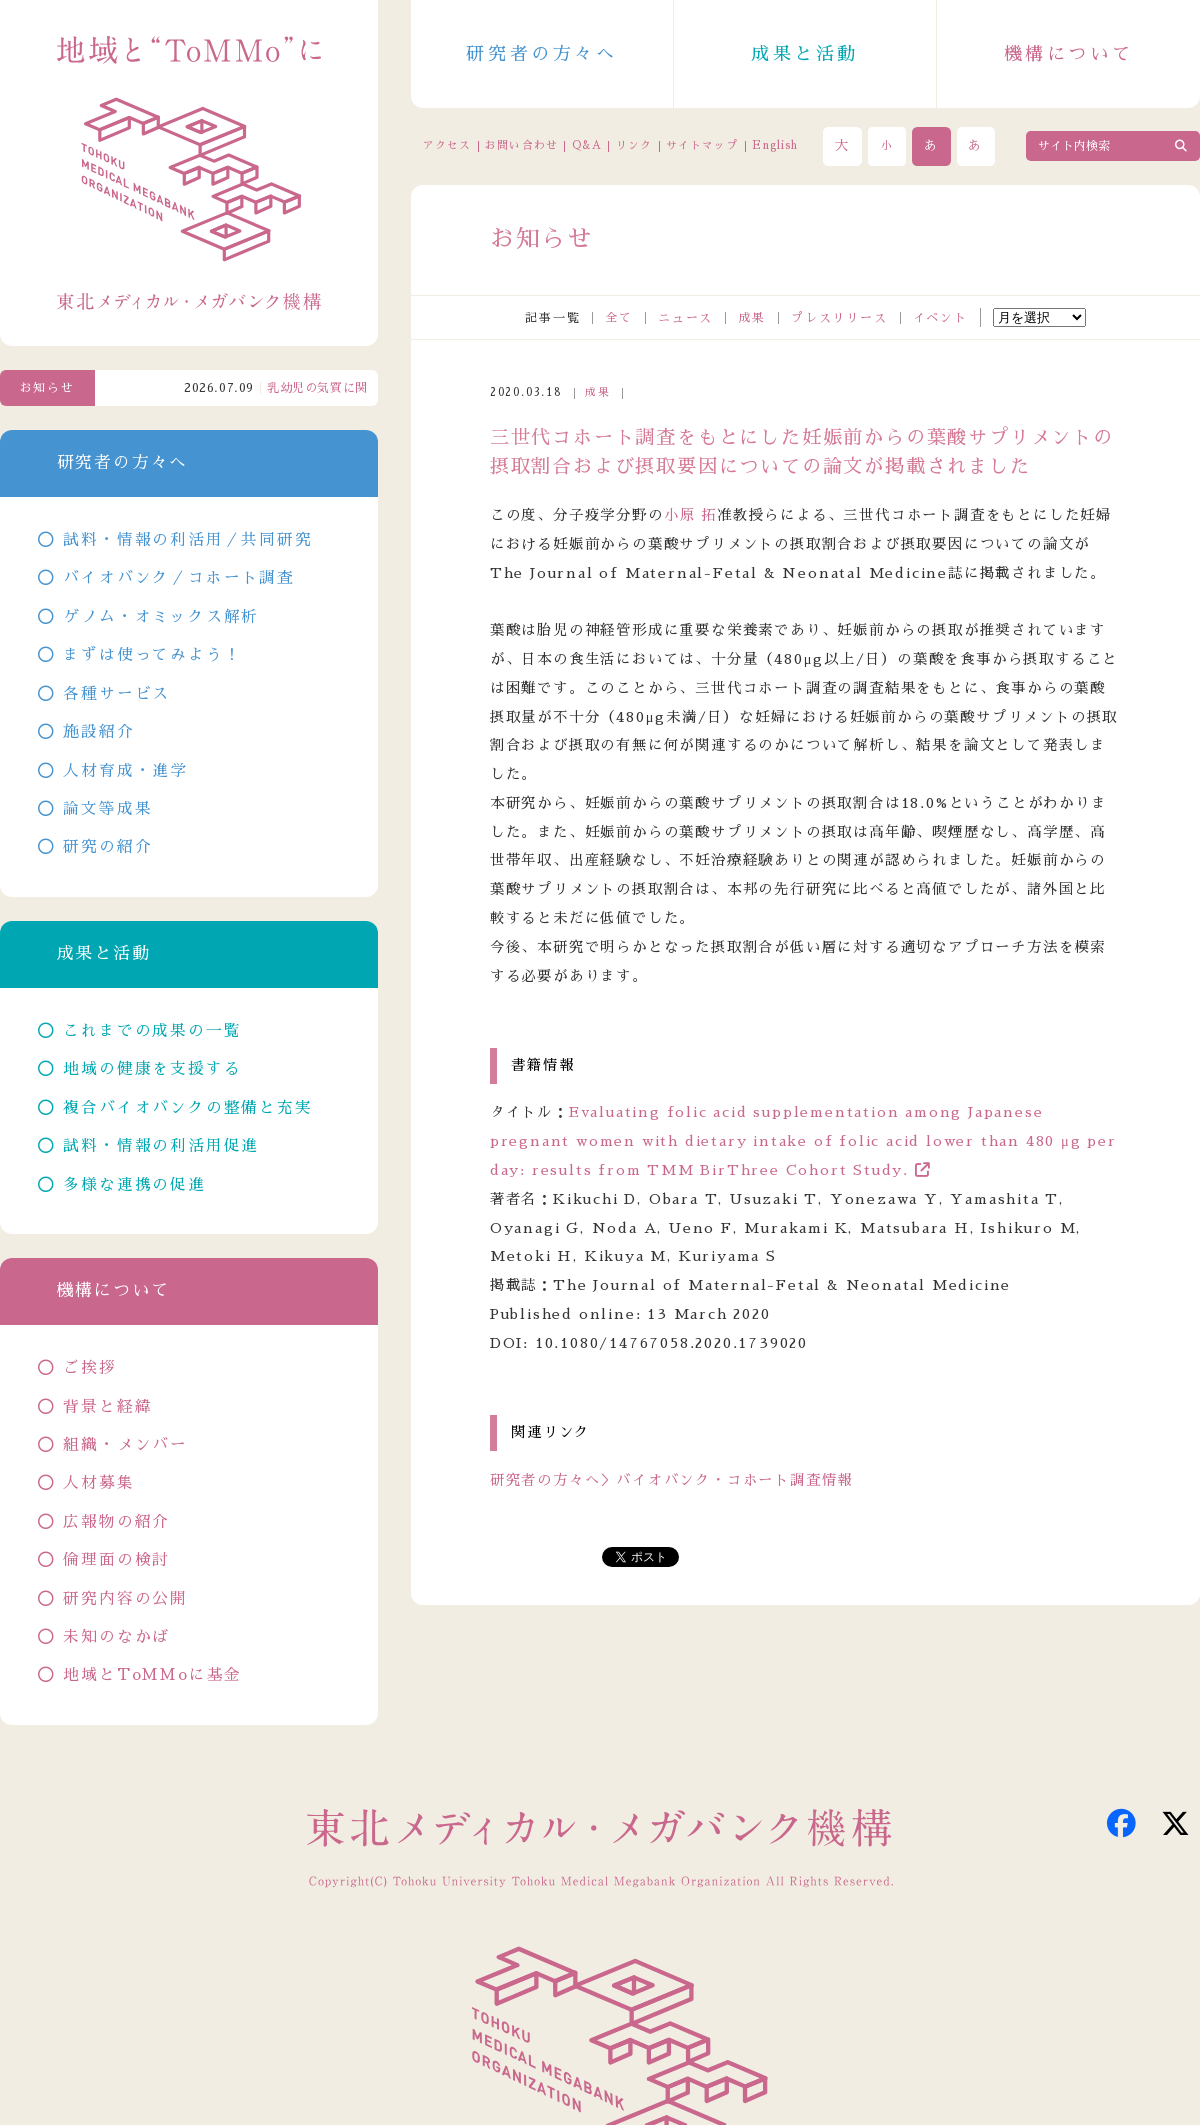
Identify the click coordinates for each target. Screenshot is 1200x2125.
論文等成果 (107, 809)
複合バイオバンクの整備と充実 (187, 1108)
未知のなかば (116, 1637)
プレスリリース (839, 318)
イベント (940, 318)
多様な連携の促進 (134, 1185)
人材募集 (98, 1483)
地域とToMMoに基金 (152, 1675)
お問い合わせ (521, 145)
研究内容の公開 (125, 1599)
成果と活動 (805, 54)
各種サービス (116, 694)
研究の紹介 (107, 847)
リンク (634, 145)
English (775, 145)
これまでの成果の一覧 (152, 1031)
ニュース (685, 318)
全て (619, 318)
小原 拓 (690, 515)
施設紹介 (98, 732)
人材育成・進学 (125, 771)
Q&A (587, 145)
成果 (752, 318)
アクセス (447, 145)
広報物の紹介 (116, 1522)
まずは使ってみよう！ (152, 655)
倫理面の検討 (116, 1560)
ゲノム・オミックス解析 (161, 617)
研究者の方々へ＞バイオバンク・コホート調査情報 (671, 1480)
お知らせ (47, 388)
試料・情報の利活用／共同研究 (187, 540)
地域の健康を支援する (152, 1069)
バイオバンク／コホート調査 (178, 578)
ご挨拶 (89, 1368)
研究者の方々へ (541, 54)
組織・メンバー (125, 1445)
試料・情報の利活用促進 (161, 1146)
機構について (1069, 54)
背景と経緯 (107, 1407)
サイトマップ (702, 145)
